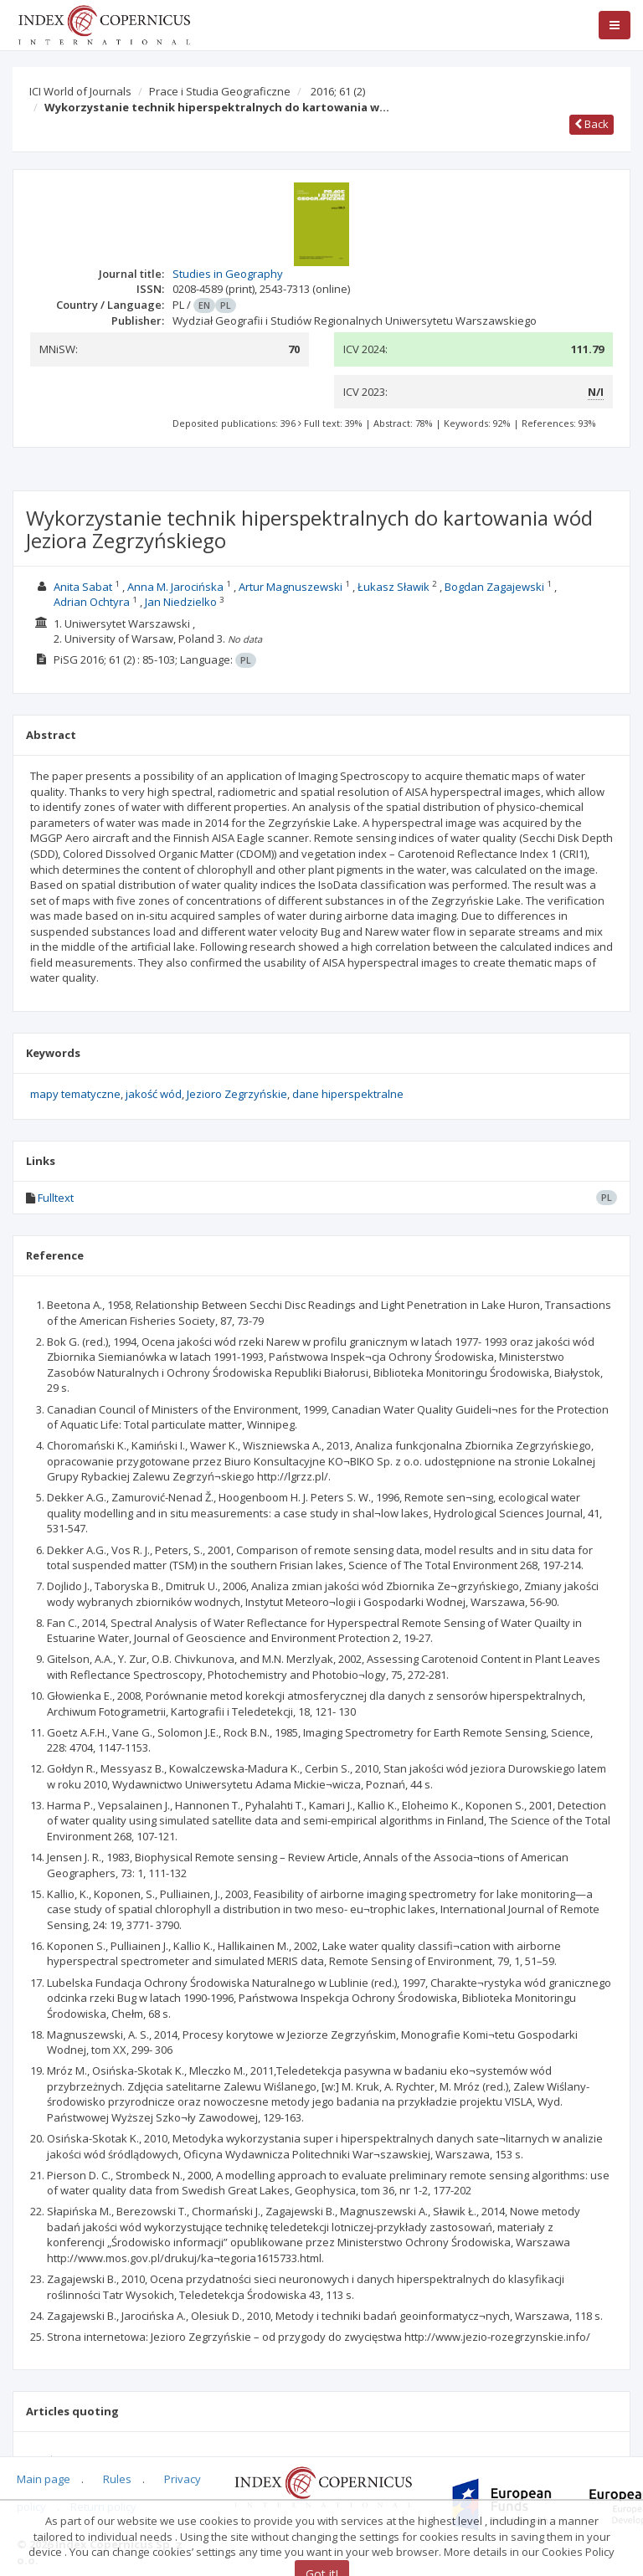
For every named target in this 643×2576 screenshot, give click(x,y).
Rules (117, 2478)
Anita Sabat (83, 586)
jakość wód (154, 1093)
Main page (43, 2478)
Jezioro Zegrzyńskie (237, 1093)
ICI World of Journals (80, 91)
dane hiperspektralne (348, 1093)
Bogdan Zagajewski (494, 586)
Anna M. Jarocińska (175, 586)
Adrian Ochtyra (92, 601)
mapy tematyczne (75, 1093)
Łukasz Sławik (394, 586)
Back (591, 123)
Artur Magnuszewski (290, 586)
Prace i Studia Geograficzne (220, 91)
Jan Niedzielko (181, 601)
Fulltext (56, 1197)
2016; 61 (338, 91)
